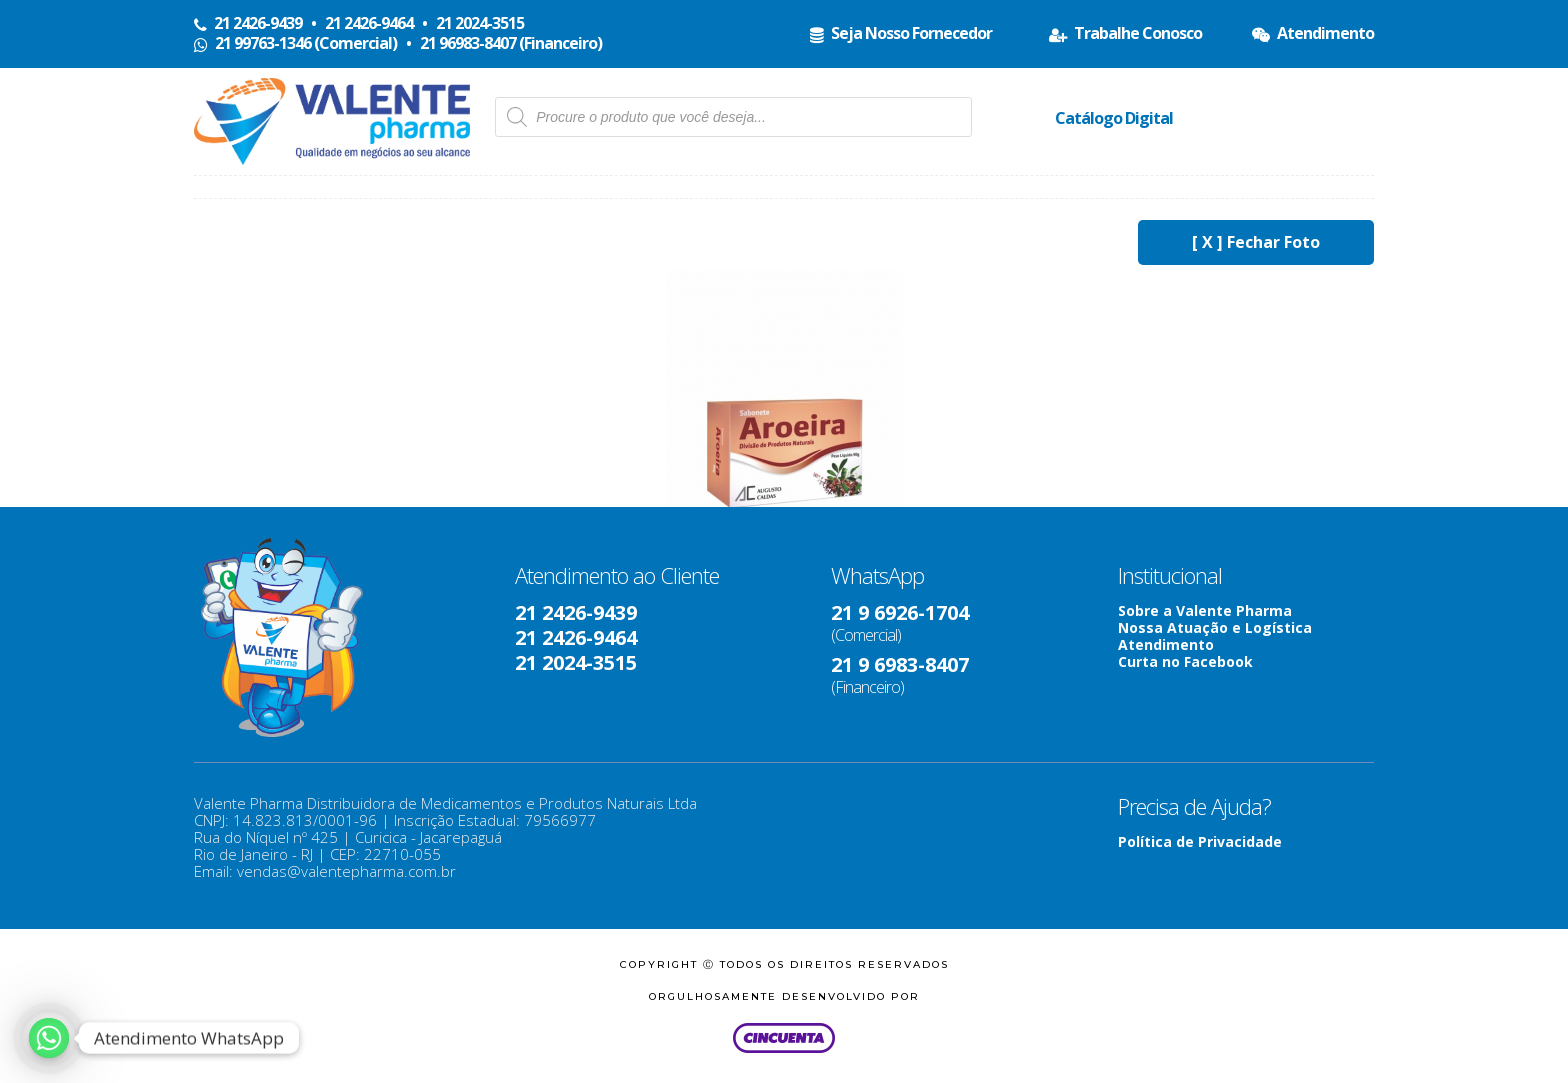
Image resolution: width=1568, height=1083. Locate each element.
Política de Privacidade (1200, 841)
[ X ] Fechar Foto (1256, 242)
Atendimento (1166, 644)
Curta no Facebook (1185, 661)
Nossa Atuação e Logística (1215, 627)
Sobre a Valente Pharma (1205, 610)
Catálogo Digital (1114, 118)
